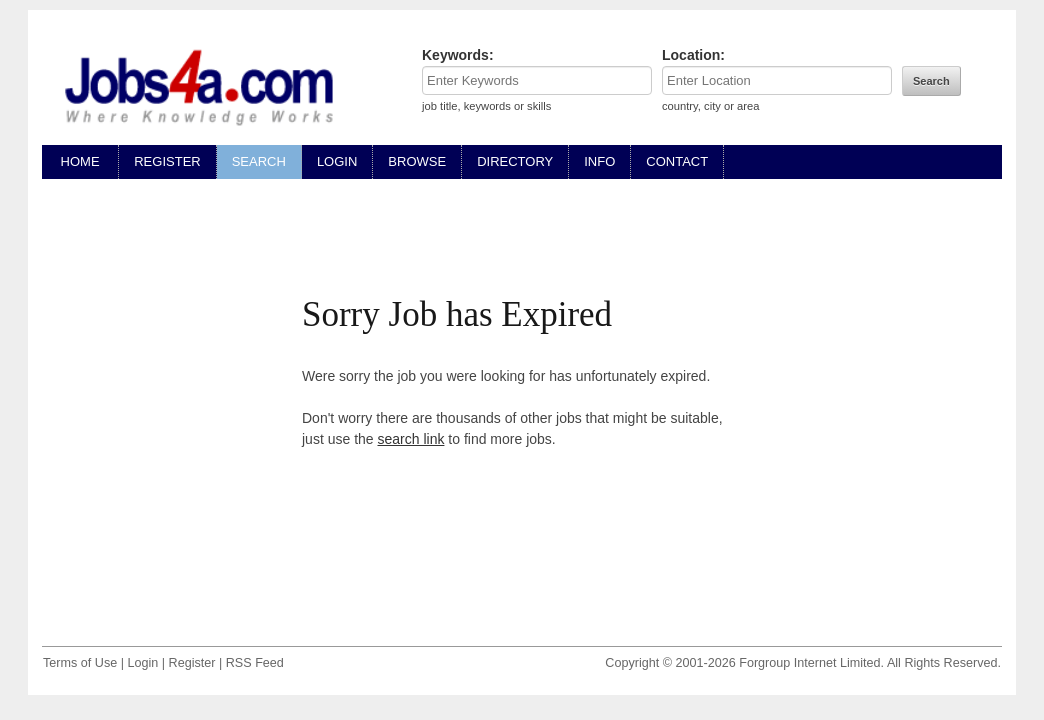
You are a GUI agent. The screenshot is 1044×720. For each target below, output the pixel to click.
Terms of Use (80, 663)
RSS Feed (255, 663)
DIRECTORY (515, 161)
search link (411, 439)
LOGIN (337, 161)
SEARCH (259, 161)
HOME (80, 161)
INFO (599, 161)
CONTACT (677, 161)
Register (192, 663)
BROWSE (417, 161)
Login (142, 663)
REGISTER (167, 161)
